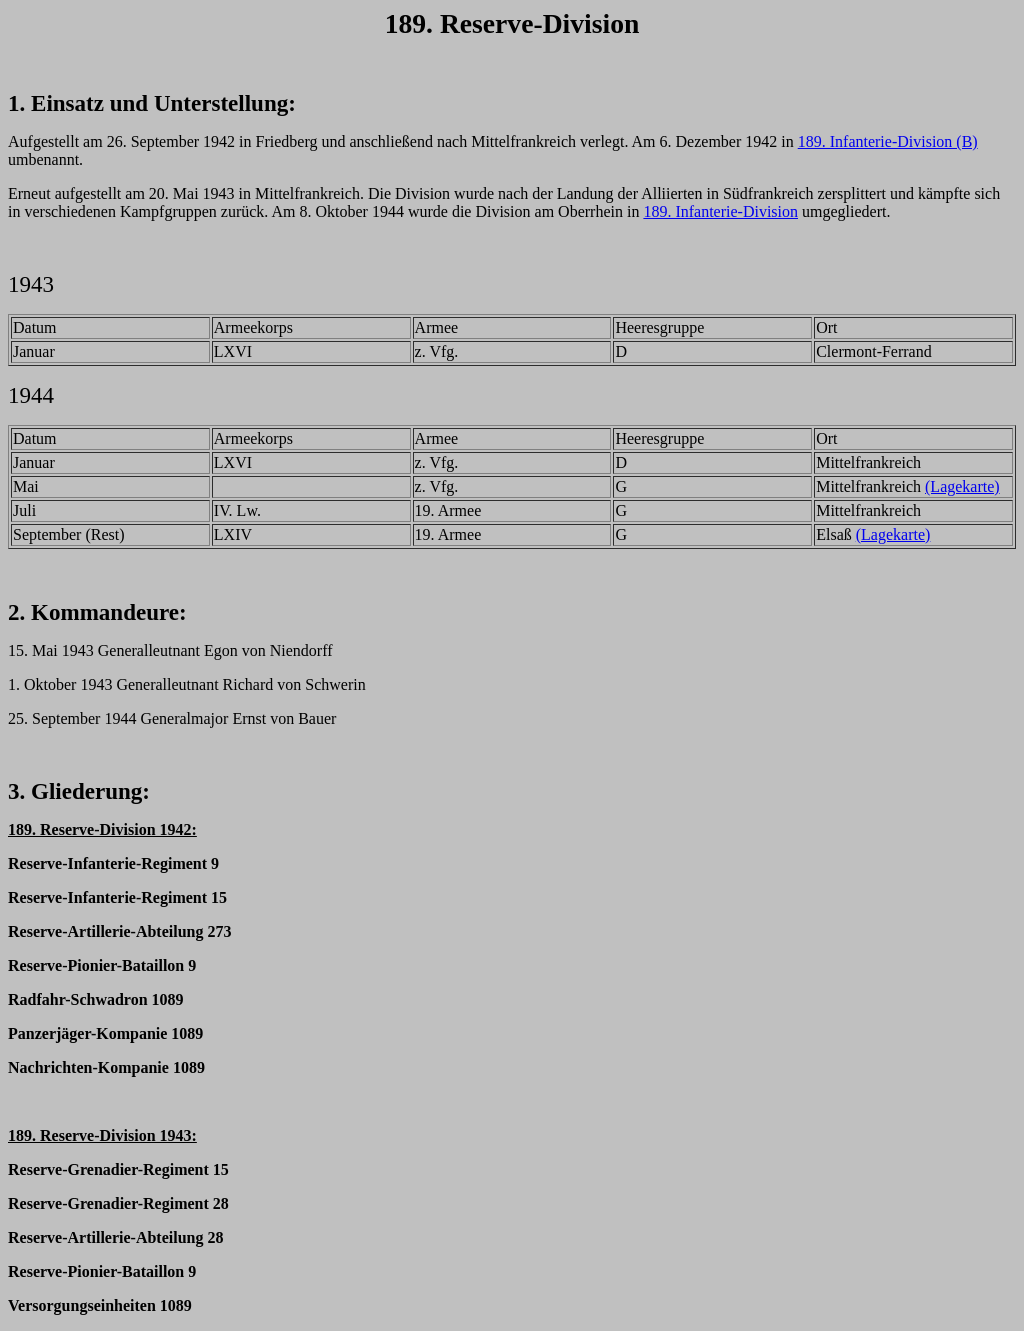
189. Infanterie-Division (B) (888, 141)
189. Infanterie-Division (720, 211)
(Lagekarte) (962, 486)
